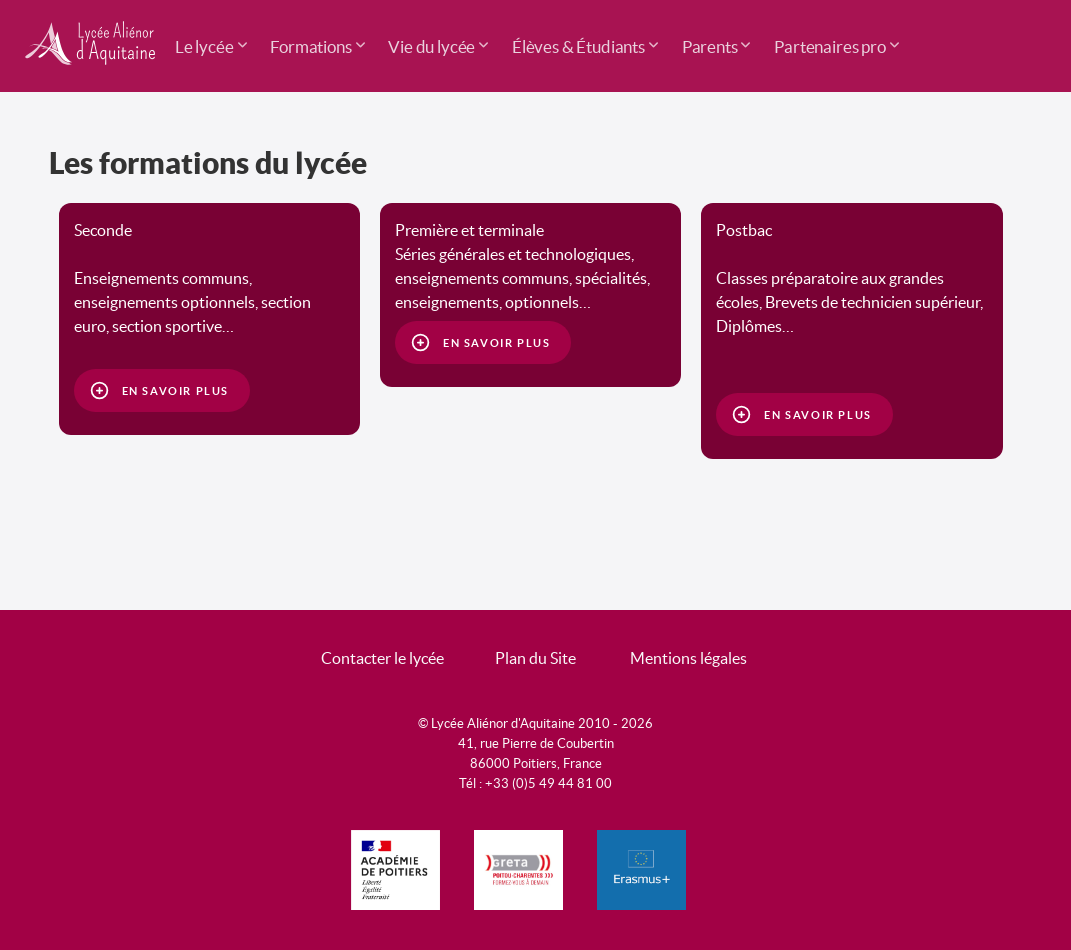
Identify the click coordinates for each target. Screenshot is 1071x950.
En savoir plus (175, 391)
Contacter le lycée (382, 658)
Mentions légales (688, 658)
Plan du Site (535, 658)
